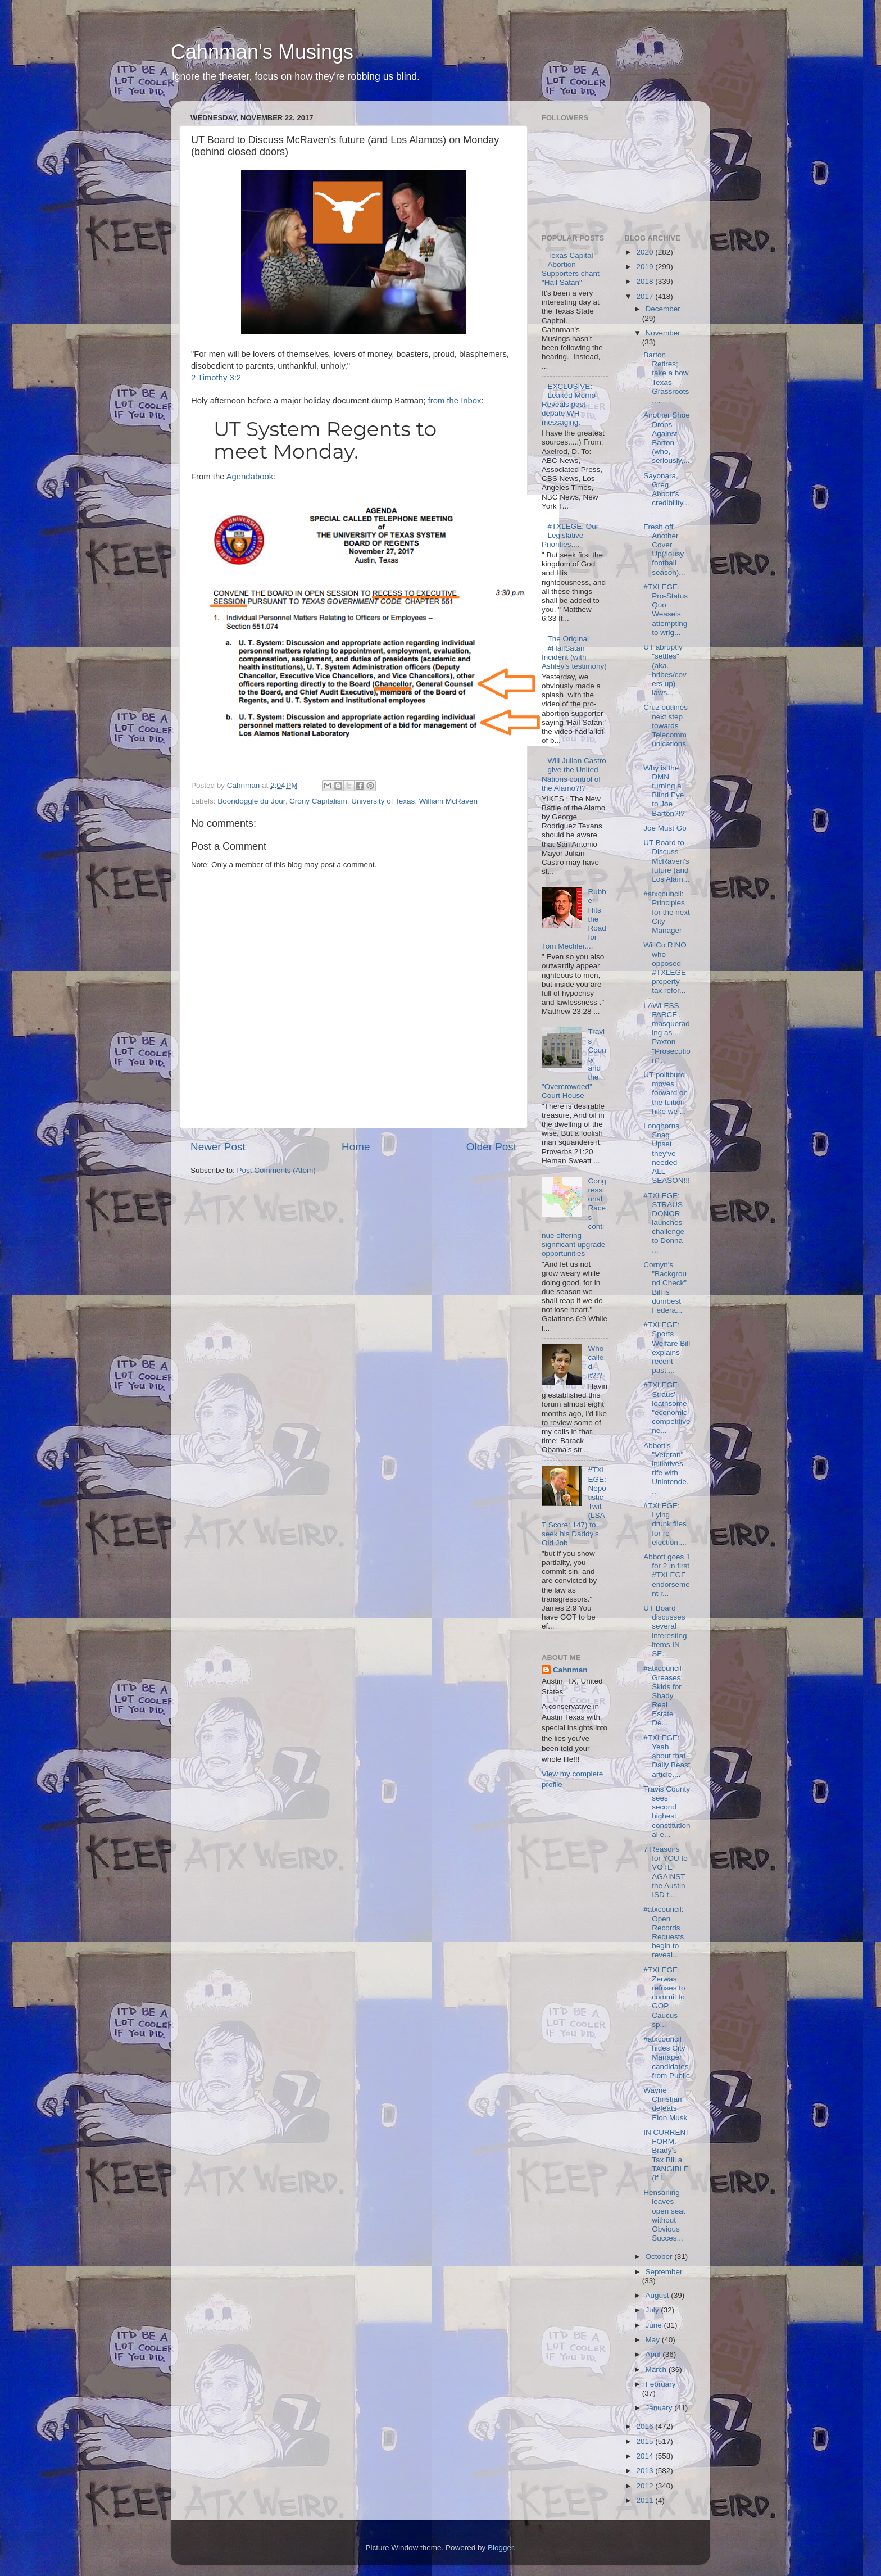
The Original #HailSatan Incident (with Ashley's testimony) (574, 652)
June (655, 2325)
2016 (645, 2426)
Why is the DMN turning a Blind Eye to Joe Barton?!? (664, 791)
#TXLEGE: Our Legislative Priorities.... (570, 535)
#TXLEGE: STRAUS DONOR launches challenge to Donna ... (663, 1222)
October (660, 2256)
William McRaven (448, 801)
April (654, 2354)
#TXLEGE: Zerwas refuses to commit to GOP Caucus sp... (664, 1997)
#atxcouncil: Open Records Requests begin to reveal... (663, 1932)
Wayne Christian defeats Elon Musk (665, 2104)
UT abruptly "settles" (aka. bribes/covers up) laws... (665, 670)
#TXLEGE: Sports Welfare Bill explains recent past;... (666, 1348)
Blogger (501, 2547)
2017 (645, 296)
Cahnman (570, 1670)
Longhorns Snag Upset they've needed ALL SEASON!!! (666, 1153)
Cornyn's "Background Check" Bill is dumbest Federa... (665, 1287)
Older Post (491, 1147)
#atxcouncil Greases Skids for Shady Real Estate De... (662, 1695)
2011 (645, 2500)
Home (356, 1147)
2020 (645, 252)
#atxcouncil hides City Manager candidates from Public (666, 2057)
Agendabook (249, 476)
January (660, 2407)
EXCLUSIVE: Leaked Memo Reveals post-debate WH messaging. (569, 404)
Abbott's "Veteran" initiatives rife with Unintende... (665, 1468)
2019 (645, 266)
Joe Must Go (665, 828)
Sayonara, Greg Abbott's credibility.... (666, 493)
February (661, 2384)
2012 (645, 2486)
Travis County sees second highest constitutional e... (666, 1812)
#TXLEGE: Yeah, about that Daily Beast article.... (666, 1756)
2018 (645, 281)
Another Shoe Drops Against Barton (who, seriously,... (666, 438)
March (657, 2369)
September (664, 2271)
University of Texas (383, 801)
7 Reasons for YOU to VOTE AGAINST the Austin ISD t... (665, 1872)
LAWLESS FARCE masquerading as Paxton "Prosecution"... (667, 1032)
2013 (645, 2470)
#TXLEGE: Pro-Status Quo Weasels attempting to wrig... (665, 610)
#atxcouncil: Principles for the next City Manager (666, 912)
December (663, 309)
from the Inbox (455, 400)
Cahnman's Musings (262, 52)
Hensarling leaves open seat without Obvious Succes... (664, 2215)
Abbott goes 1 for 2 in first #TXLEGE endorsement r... (666, 1575)
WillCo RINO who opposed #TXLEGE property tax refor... (665, 968)
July (653, 2310)
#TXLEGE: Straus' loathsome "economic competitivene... (666, 1408)
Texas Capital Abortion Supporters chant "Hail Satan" (571, 269)
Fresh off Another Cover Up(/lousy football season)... (664, 550)
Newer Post (218, 1147)
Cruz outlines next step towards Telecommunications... (666, 730)
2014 (645, 2456)
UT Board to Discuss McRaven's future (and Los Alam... (666, 860)
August (658, 2295)
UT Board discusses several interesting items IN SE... (665, 1631)
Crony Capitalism (318, 801)
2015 (645, 2441)
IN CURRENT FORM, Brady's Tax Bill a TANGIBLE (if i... (666, 2155)
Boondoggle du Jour (251, 801)
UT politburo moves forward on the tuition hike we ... (665, 1093)
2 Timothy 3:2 (216, 377)
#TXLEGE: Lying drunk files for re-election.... (665, 1524)
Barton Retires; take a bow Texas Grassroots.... (666, 378)
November (663, 333)
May (654, 2339)
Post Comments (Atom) (276, 1170)
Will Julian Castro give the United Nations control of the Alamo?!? (574, 774)
